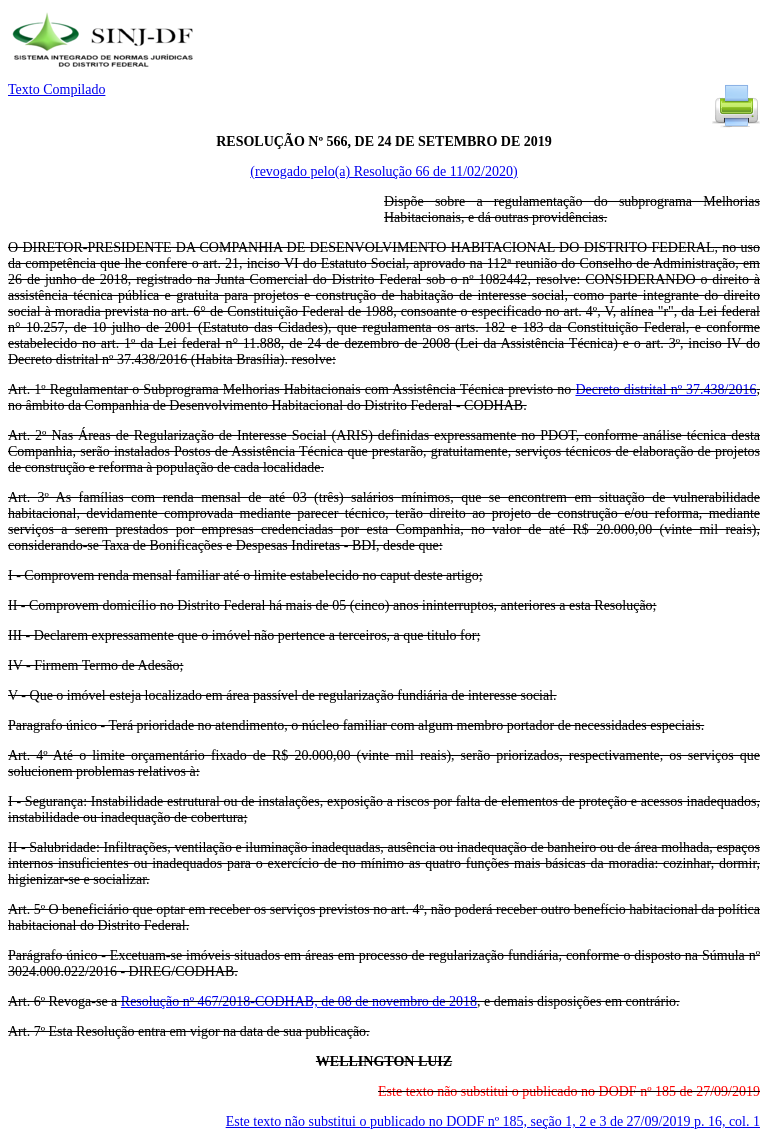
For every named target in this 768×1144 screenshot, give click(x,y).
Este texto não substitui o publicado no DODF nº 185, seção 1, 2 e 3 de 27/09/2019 (493, 1121)
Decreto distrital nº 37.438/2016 (665, 389)
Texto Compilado (56, 89)
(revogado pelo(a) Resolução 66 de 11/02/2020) (383, 171)
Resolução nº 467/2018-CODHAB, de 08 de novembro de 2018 (299, 1001)
